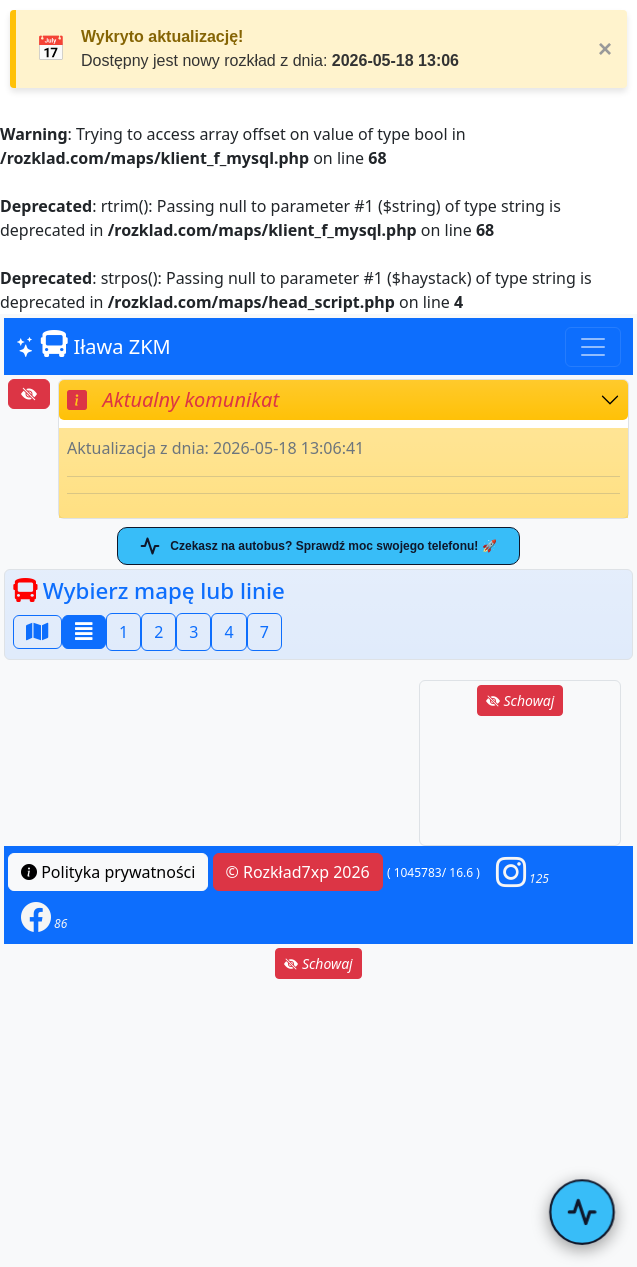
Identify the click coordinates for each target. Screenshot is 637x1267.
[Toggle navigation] (593, 347)
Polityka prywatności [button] (108, 872)
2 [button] (158, 632)
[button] (522, 872)
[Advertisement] (520, 782)
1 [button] (123, 632)
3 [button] (193, 632)
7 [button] (264, 632)
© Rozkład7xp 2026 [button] (298, 872)
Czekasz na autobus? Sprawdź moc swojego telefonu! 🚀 (318, 546)
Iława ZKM (93, 345)
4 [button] (228, 632)
